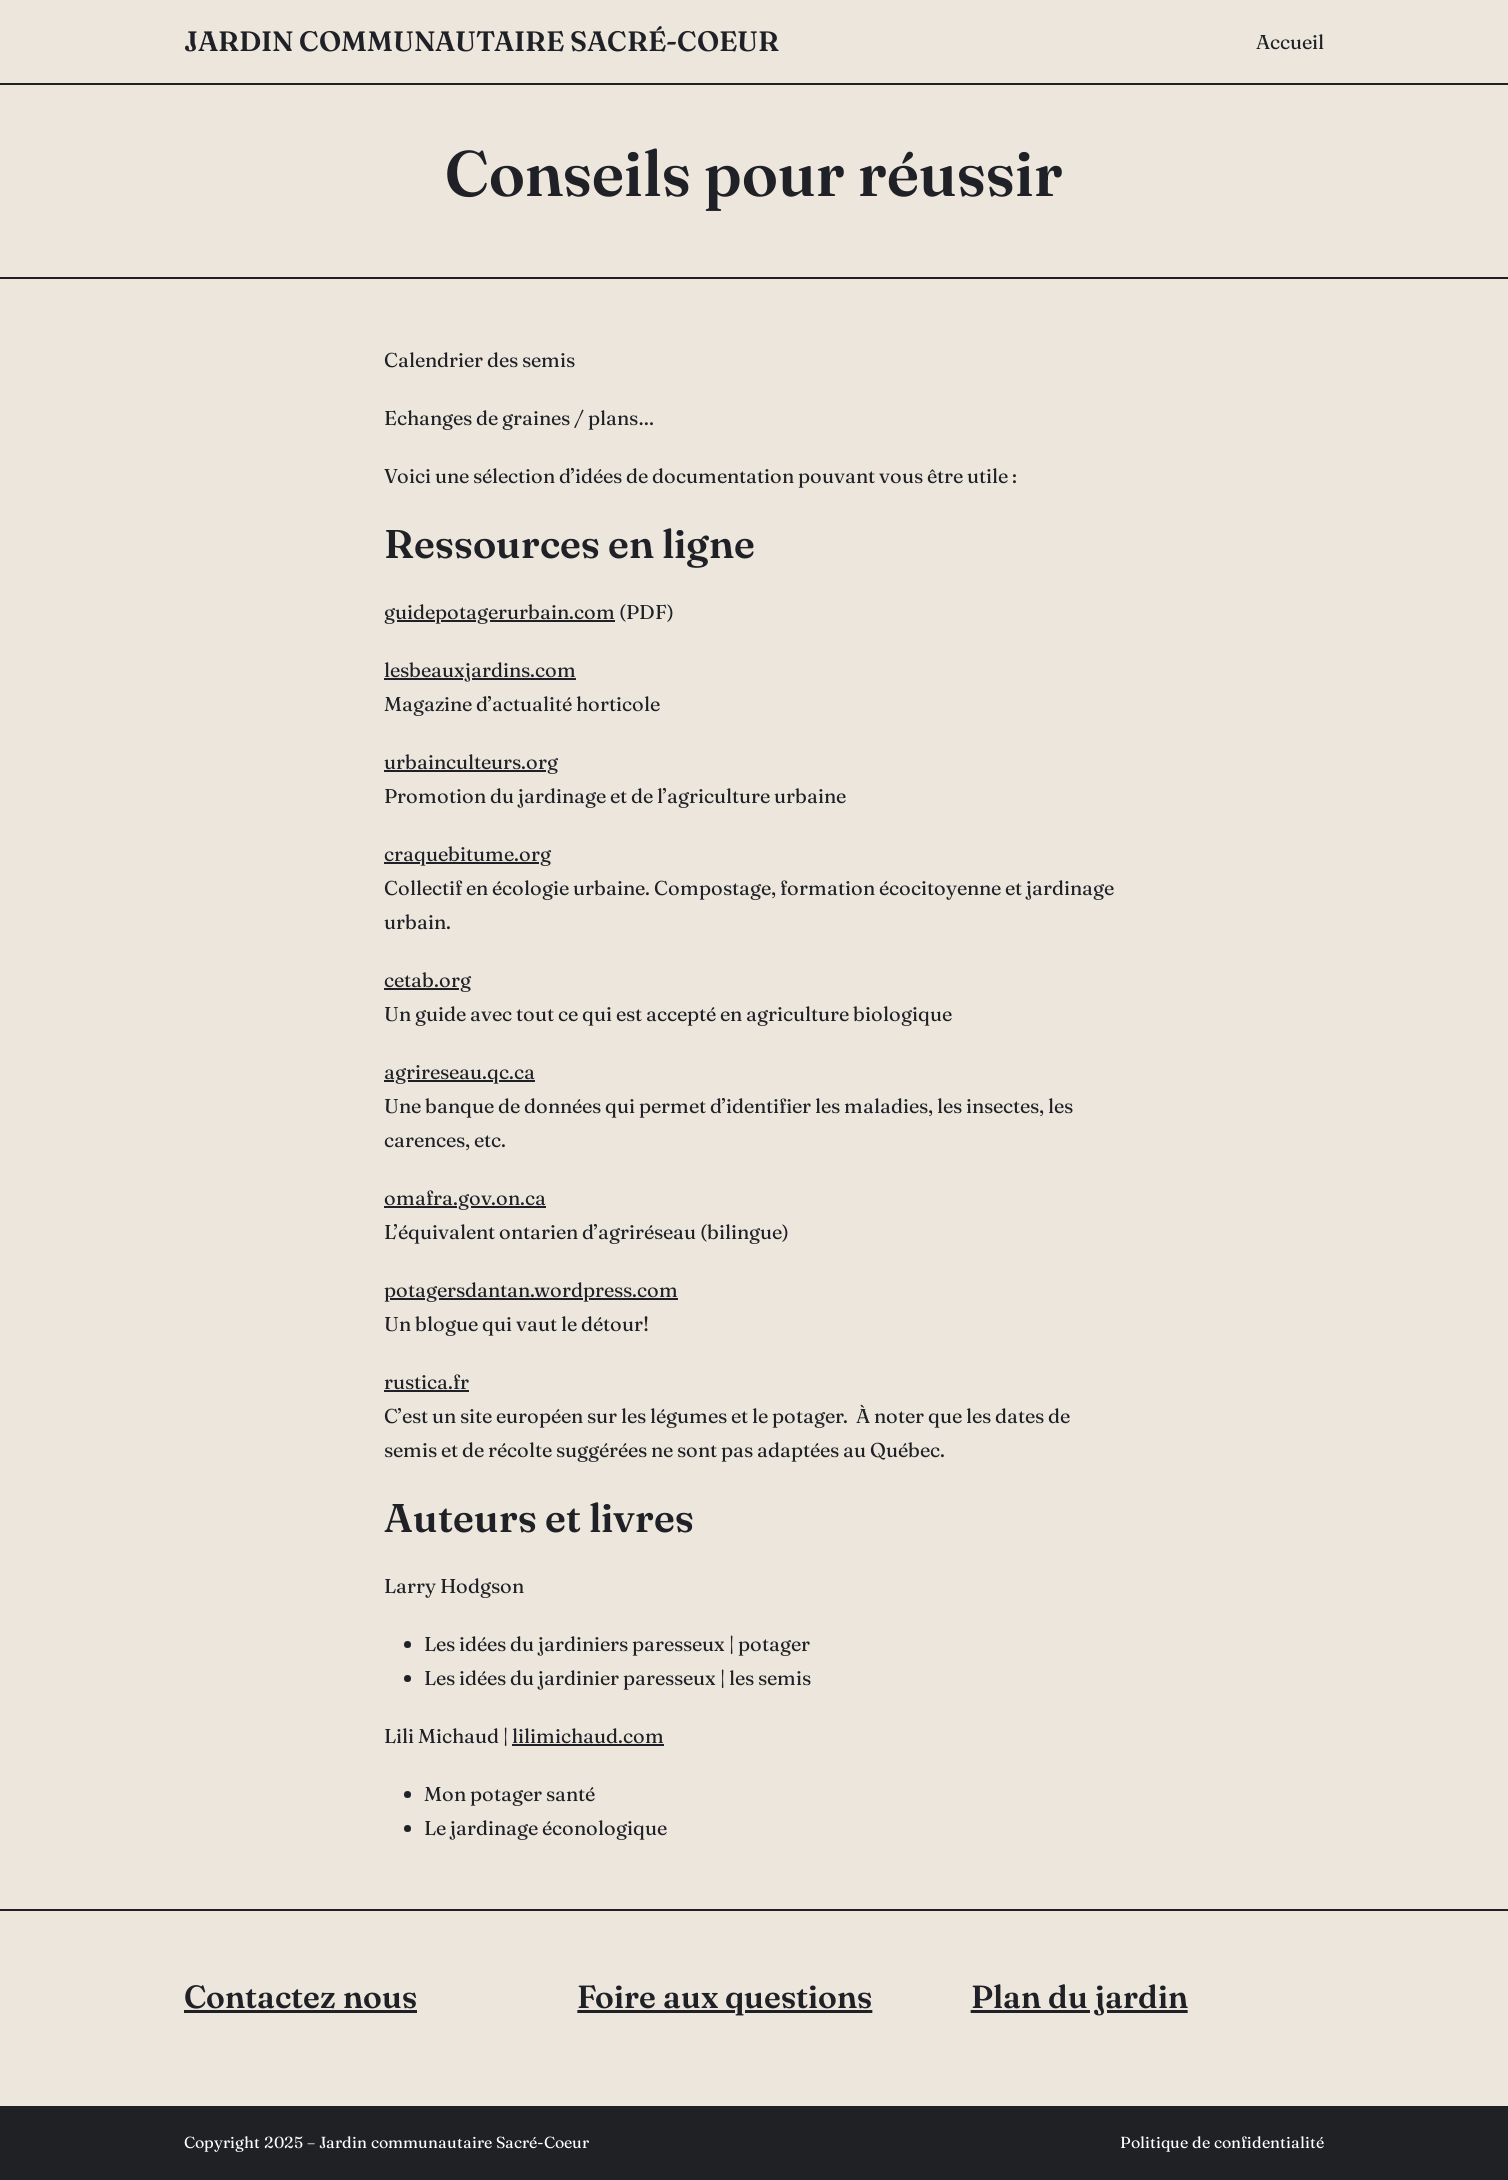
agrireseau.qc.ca (459, 1071)
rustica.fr (426, 1381)
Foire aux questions (724, 1996)
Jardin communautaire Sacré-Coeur (481, 41)
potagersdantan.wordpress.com (531, 1289)
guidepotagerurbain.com (499, 611)
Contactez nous (300, 1996)
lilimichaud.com (588, 1735)
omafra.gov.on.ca (465, 1197)
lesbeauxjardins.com (480, 669)
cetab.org (427, 979)
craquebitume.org (467, 853)
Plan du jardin (1079, 1996)
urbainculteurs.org (471, 761)
